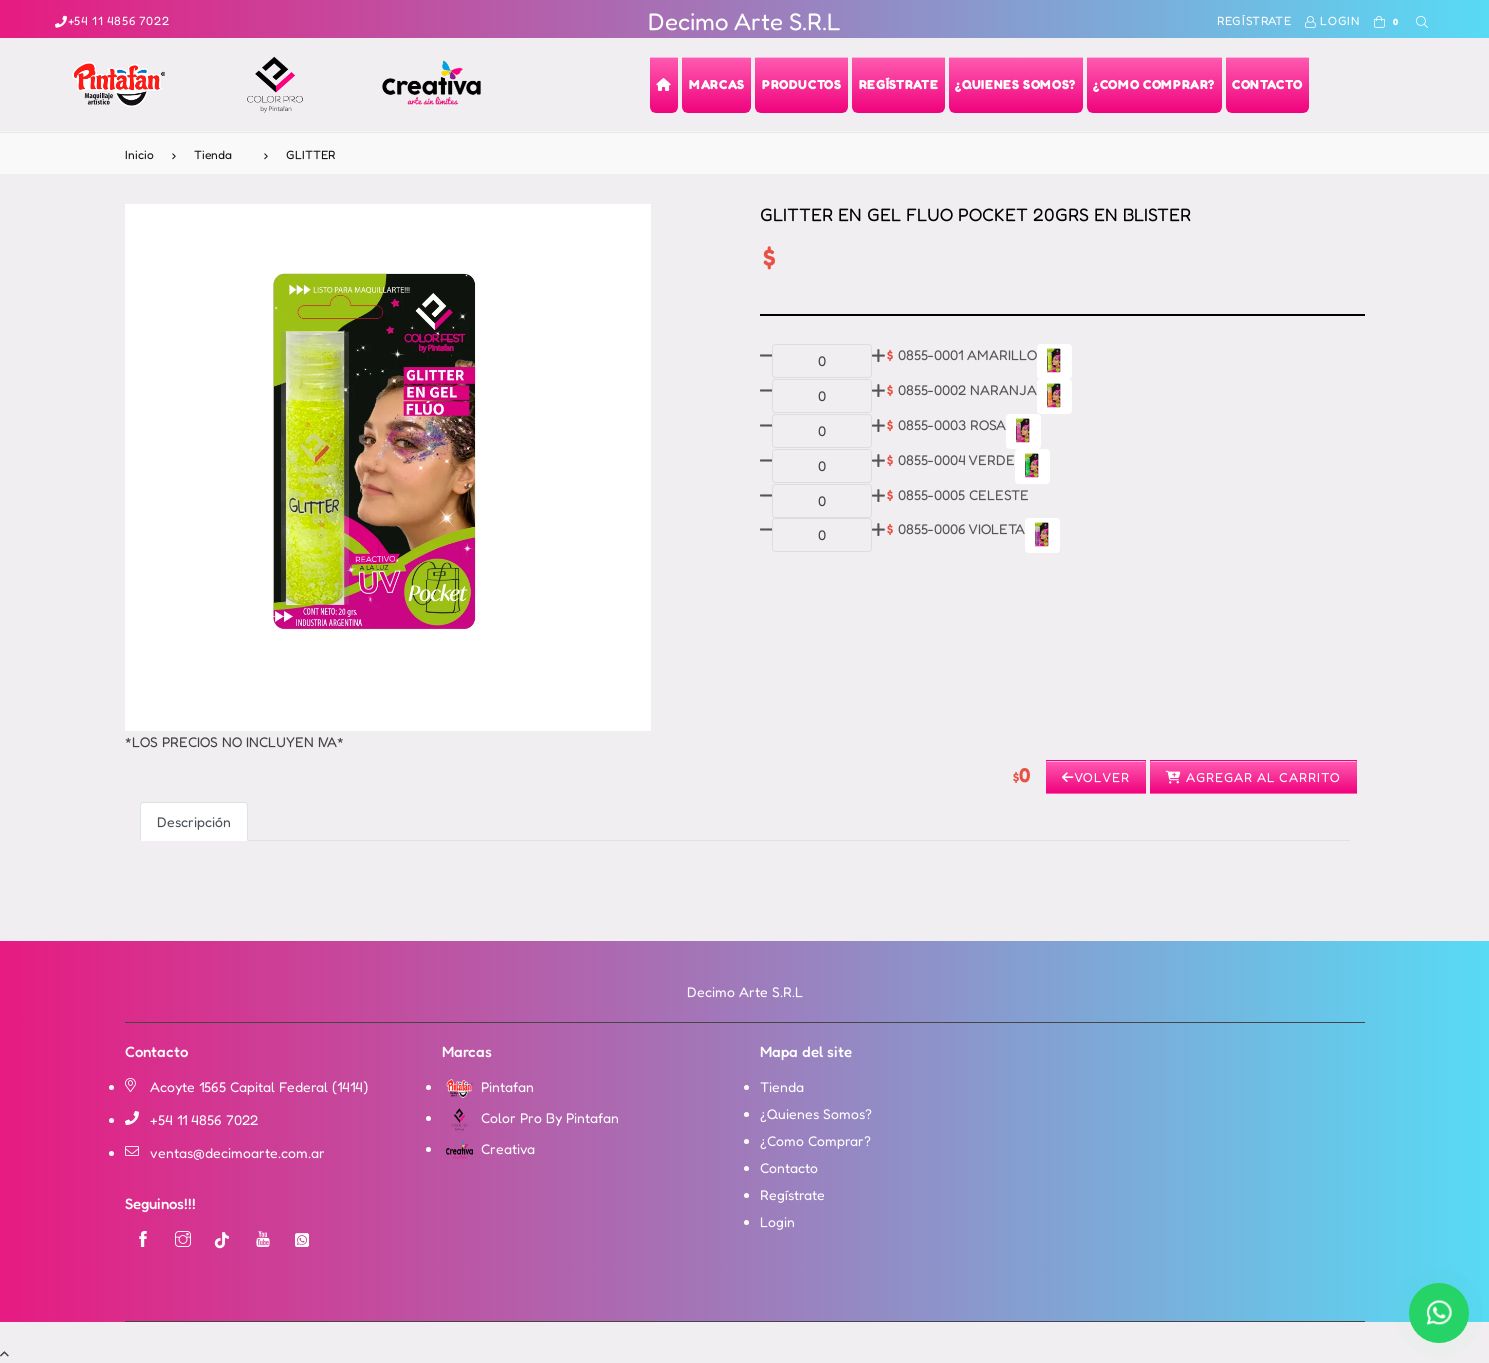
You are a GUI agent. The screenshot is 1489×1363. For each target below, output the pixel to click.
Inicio (139, 154)
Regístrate (1254, 20)
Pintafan (488, 1086)
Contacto (789, 1167)
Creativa (488, 1148)
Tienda (213, 154)
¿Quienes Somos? (816, 1113)
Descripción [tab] (194, 821)
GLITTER (310, 154)
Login (1332, 20)
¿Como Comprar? (815, 1140)
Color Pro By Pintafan (530, 1117)
